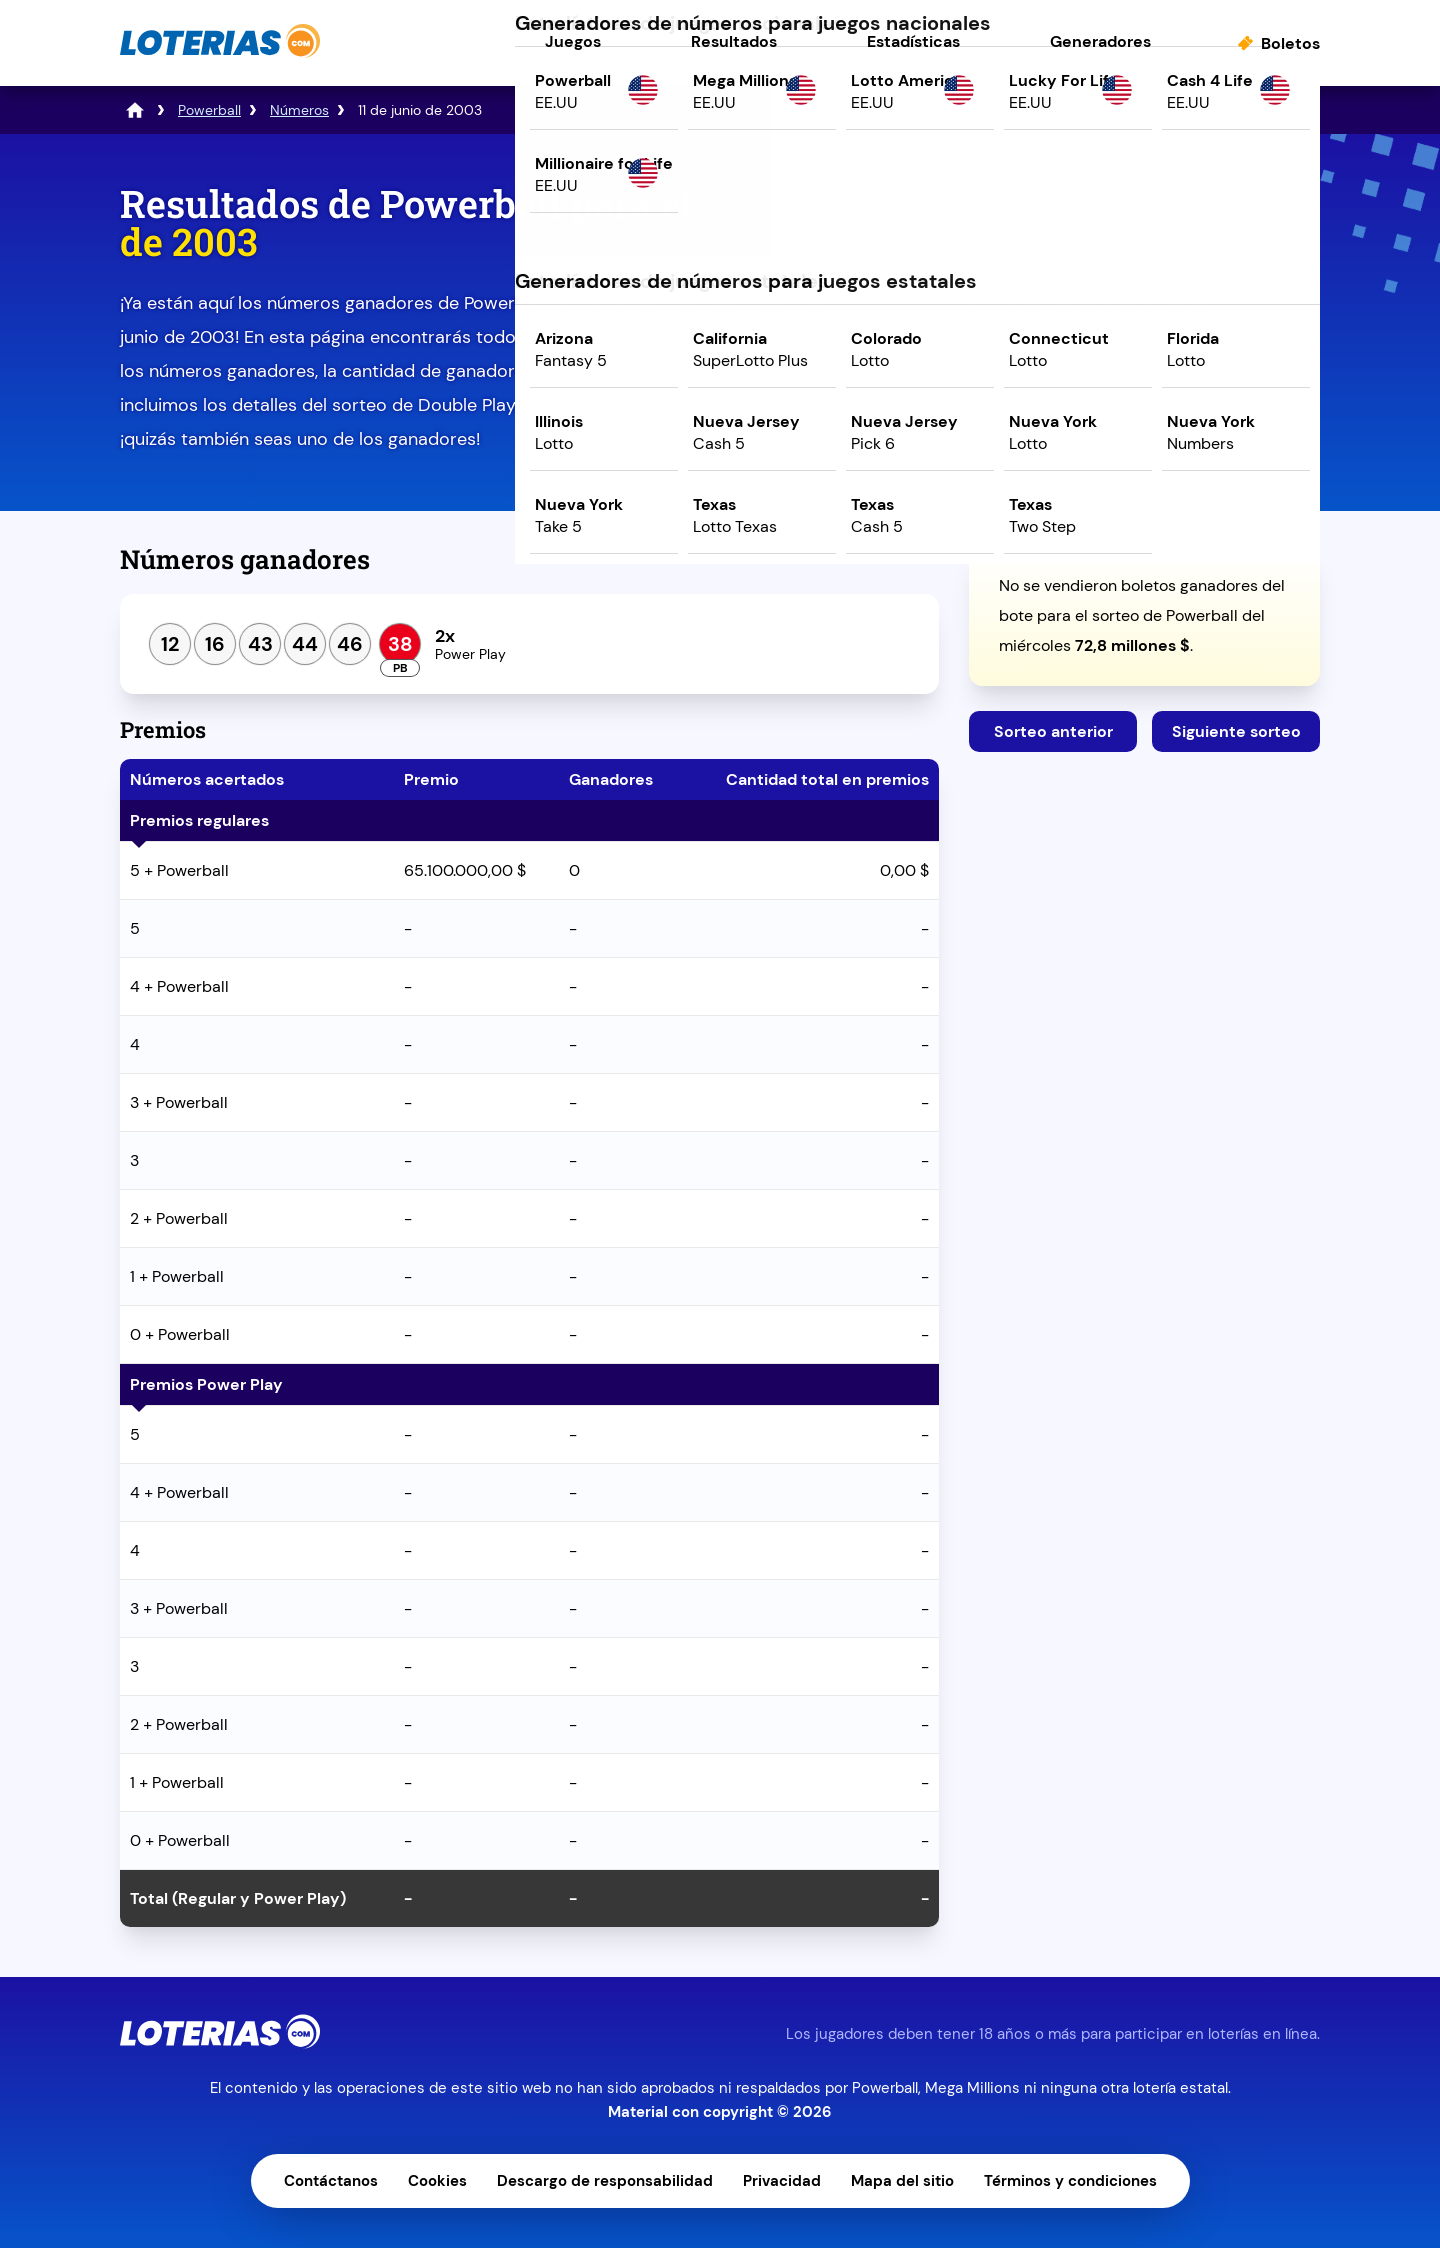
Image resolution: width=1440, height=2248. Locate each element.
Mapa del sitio (902, 2181)
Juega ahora (1144, 356)
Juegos (573, 41)
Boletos (1290, 43)
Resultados (734, 41)
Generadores (1100, 41)
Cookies (437, 2181)
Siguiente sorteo (1236, 731)
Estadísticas (913, 41)
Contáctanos (331, 2181)
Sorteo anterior (1053, 731)
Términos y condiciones (1070, 2181)
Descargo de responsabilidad (605, 2181)
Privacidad (782, 2181)
